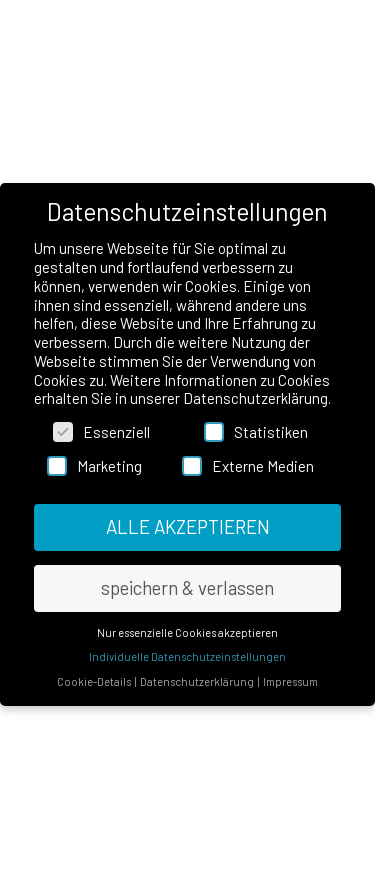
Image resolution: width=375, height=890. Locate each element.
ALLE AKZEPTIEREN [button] (188, 526)
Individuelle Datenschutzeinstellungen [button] (187, 657)
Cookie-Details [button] (95, 681)
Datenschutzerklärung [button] (198, 681)
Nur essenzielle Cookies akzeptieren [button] (187, 632)
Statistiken (256, 433)
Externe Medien (248, 467)
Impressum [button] (290, 681)
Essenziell (101, 433)
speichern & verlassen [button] (187, 587)
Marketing (94, 467)
